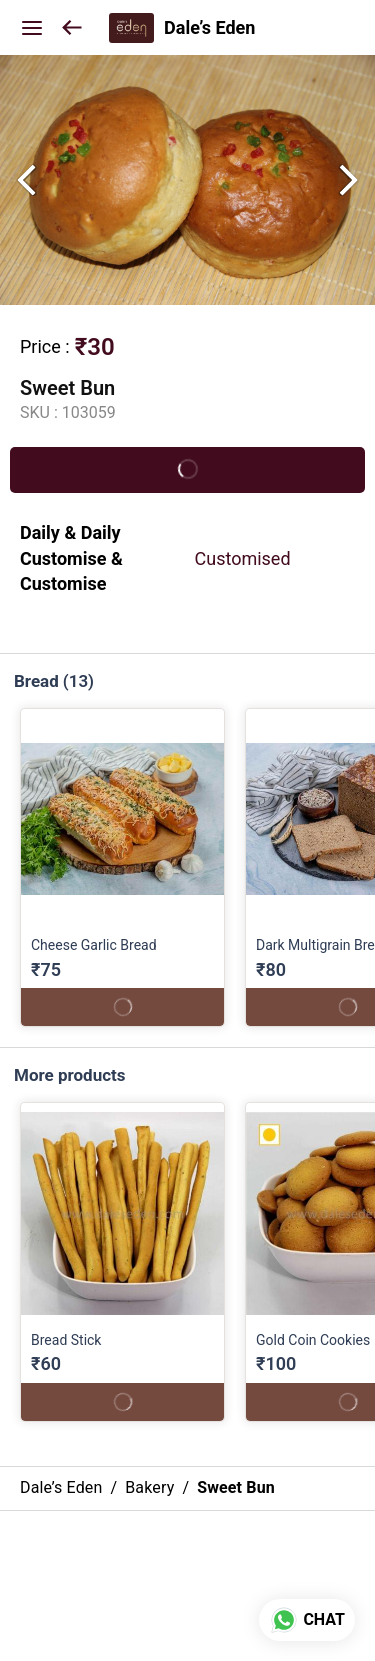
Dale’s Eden (209, 28)
